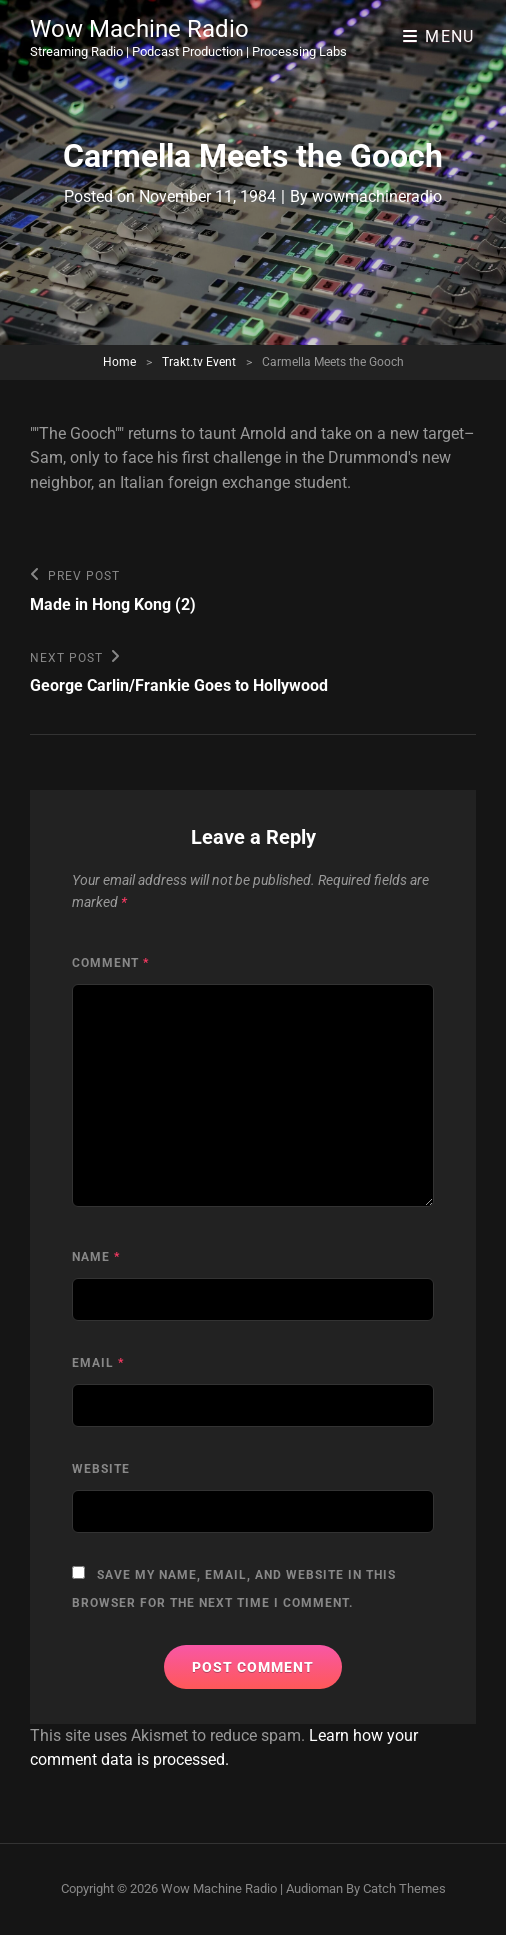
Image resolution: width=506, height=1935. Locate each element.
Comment (110, 963)
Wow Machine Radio (139, 29)
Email (98, 1363)
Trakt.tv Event (199, 362)
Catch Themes (404, 1888)
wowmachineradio (377, 196)
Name (96, 1257)
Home (119, 362)
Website (101, 1469)
